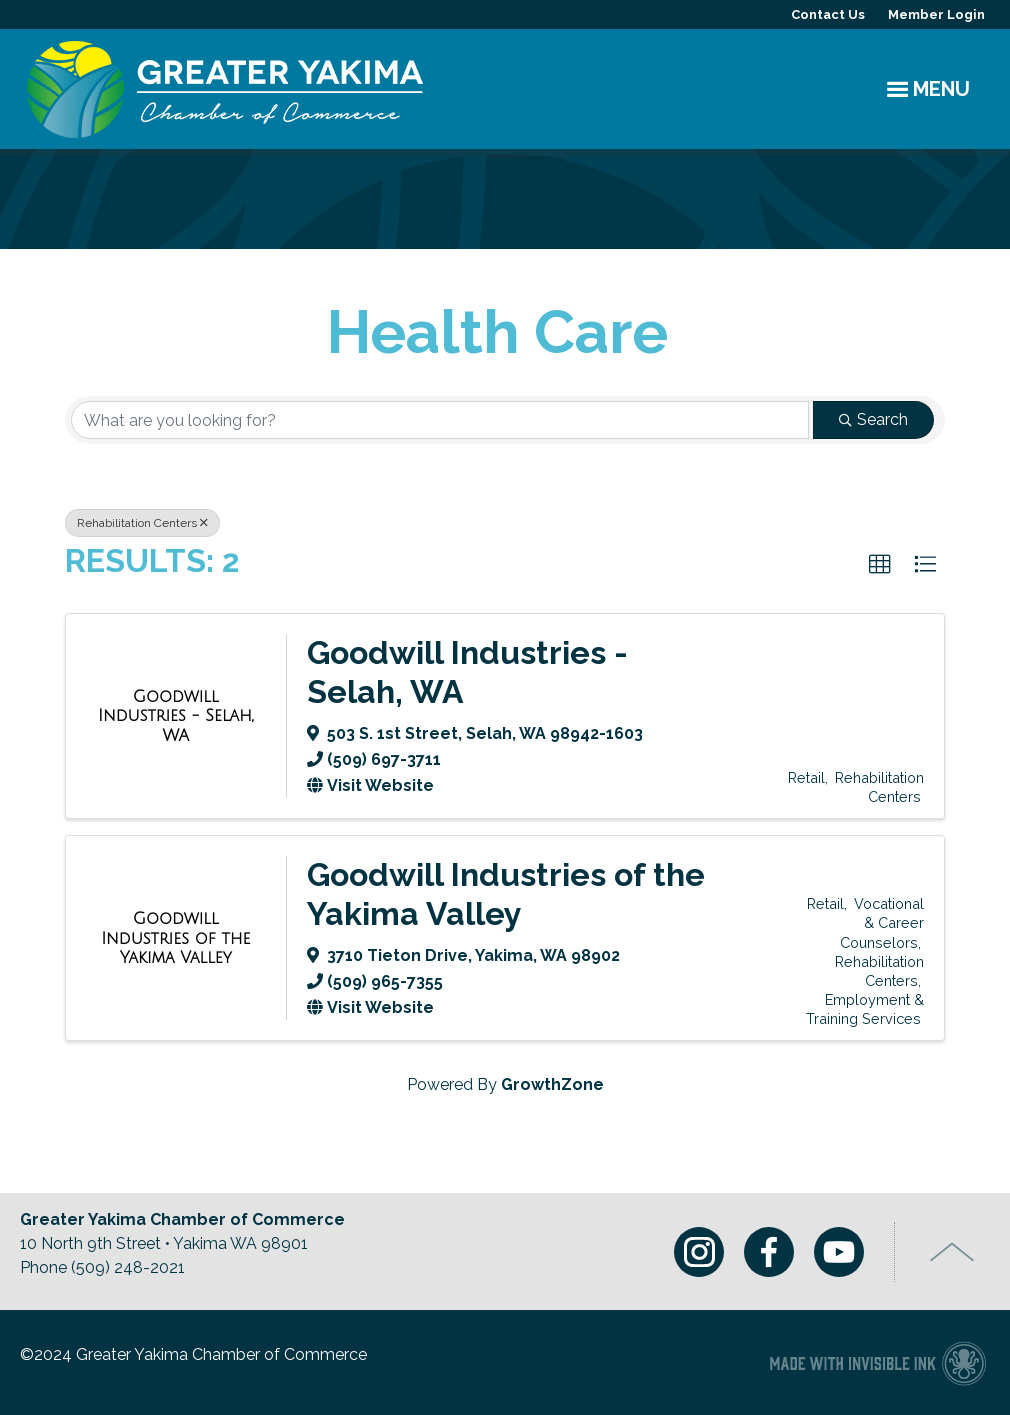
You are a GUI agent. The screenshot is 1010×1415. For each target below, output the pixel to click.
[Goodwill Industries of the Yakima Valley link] (176, 938)
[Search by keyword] (440, 420)
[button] (880, 565)
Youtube (839, 1252)
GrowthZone (552, 1084)
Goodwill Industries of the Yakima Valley (506, 893)
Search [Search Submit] (873, 419)
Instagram (699, 1252)
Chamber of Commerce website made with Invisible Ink (877, 1362)
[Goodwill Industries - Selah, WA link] (176, 716)
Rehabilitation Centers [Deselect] (142, 523)
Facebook (769, 1252)
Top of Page (952, 1252)
